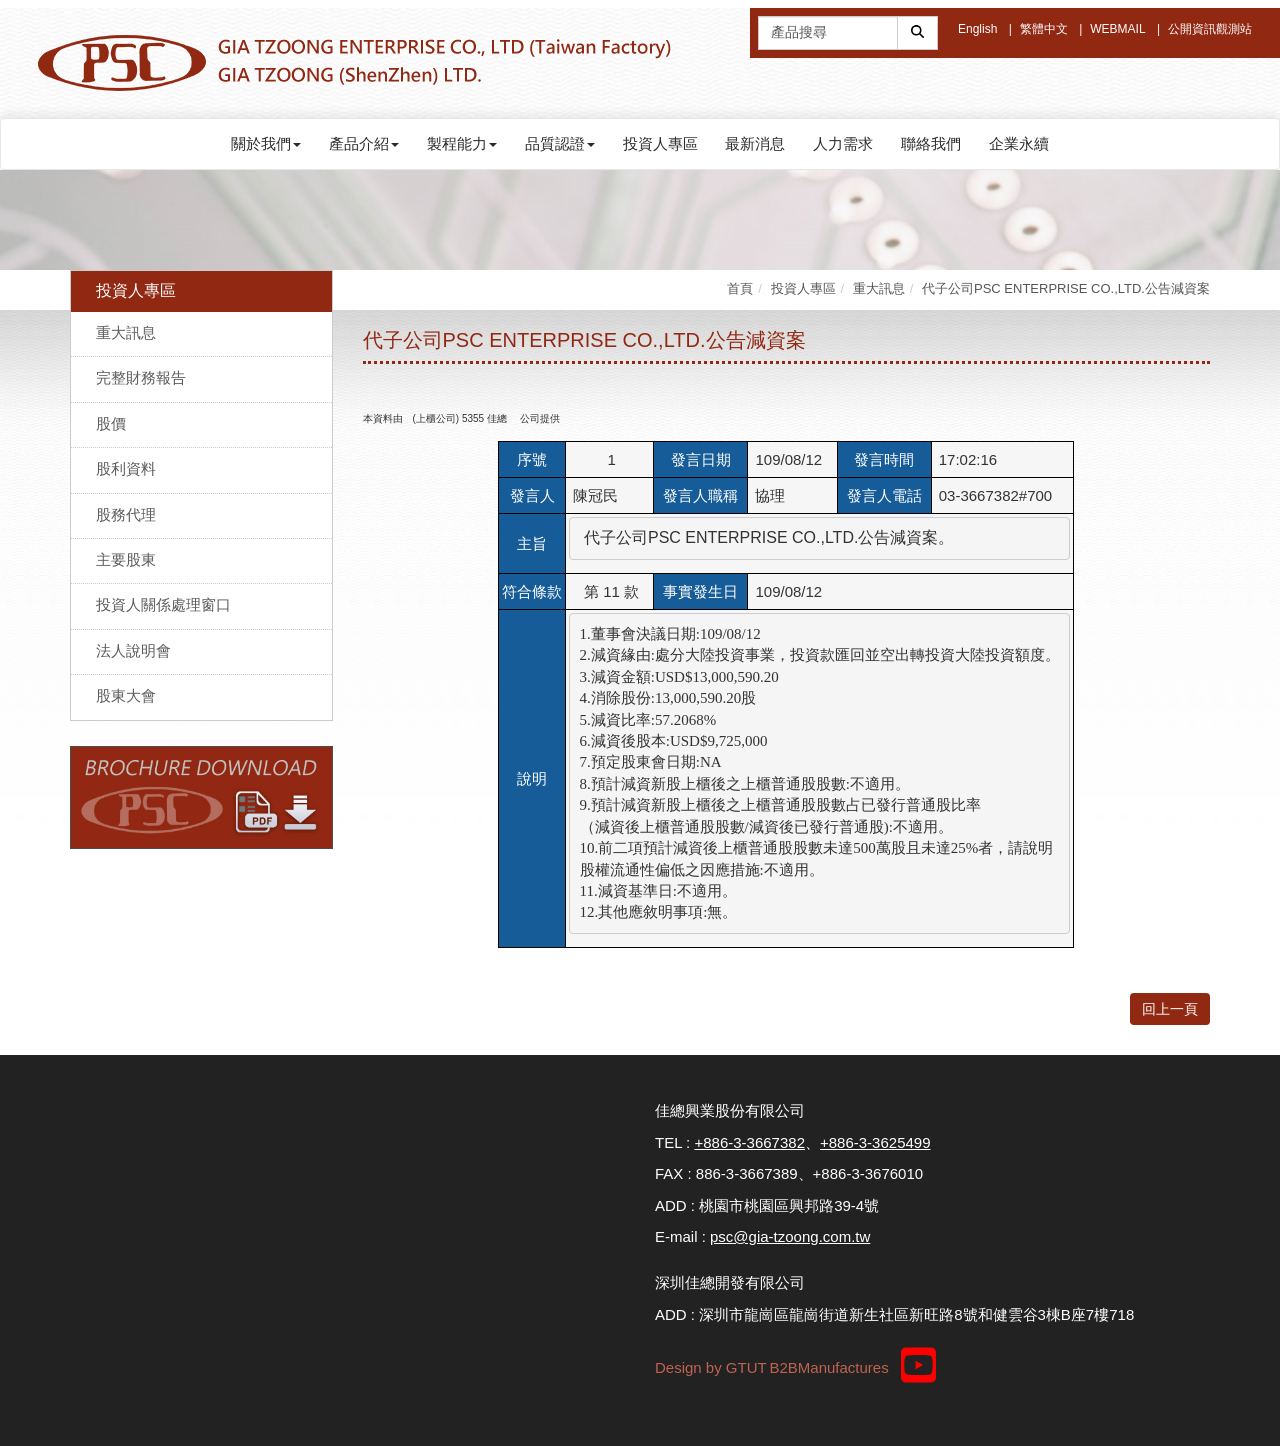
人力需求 (843, 143)
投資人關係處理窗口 (163, 604)
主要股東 (126, 559)
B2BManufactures (828, 1367)
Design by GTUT (711, 1367)
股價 (111, 423)
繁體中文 (1044, 29)
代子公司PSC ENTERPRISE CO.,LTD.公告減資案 (1066, 288)
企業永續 (1019, 143)
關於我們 (266, 143)
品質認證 (560, 143)
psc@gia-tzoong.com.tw (790, 1236)
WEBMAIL (1117, 29)
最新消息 (755, 143)
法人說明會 (133, 650)
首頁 (740, 288)
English (977, 29)
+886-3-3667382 (749, 1142)
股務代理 (126, 514)
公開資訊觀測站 (1210, 29)
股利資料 (126, 468)
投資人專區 (660, 143)
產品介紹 (364, 143)
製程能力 (462, 143)
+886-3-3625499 (875, 1142)
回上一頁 (1170, 1009)
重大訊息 (126, 332)
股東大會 (126, 695)
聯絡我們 (931, 143)
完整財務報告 (141, 377)
